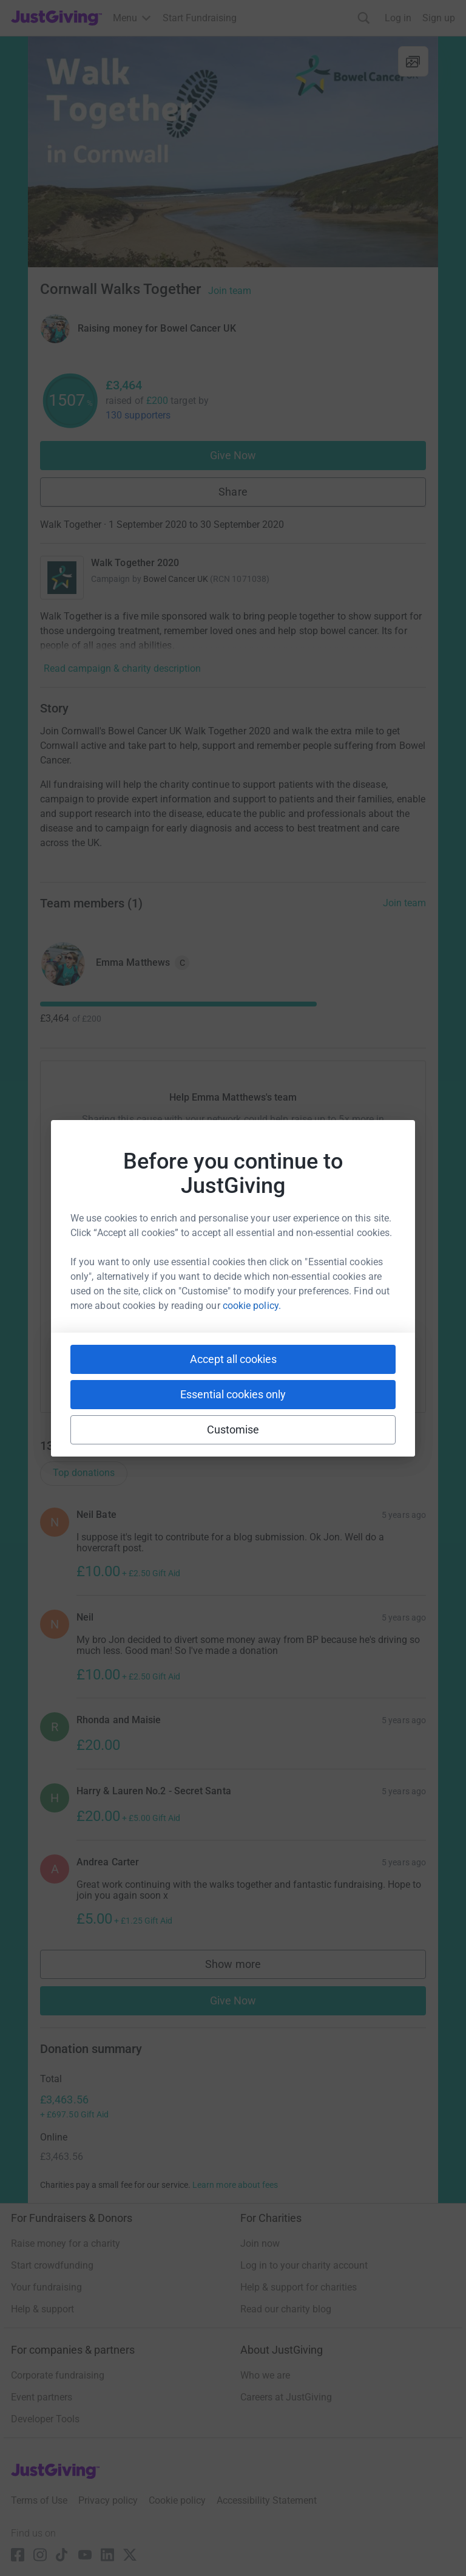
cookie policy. (252, 1305)
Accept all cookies (233, 1359)
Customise (233, 1429)
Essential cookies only (233, 1394)
